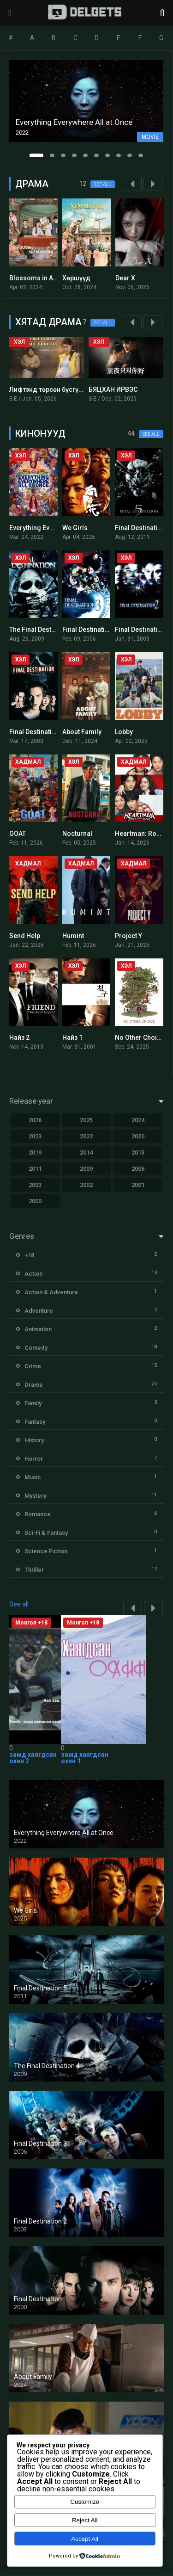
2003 (35, 1184)
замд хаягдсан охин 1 (84, 1758)
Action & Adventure (51, 1292)
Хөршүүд (76, 278)
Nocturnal (77, 833)
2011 (35, 1168)
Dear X (125, 278)
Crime (32, 1366)
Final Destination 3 (90, 629)
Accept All (84, 2538)
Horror (33, 1458)
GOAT (17, 833)
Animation (38, 1329)
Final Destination (34, 731)
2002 (86, 1184)
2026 (35, 1120)
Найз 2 (19, 1037)
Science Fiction (45, 1551)
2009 (86, 1168)
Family (33, 1403)
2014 (86, 1152)
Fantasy (34, 1421)
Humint (73, 935)
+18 (29, 1255)
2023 (35, 1136)
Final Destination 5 (142, 527)
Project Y (128, 935)
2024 (137, 1120)
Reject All (85, 2520)
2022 (86, 1136)
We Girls (75, 527)
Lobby (124, 731)
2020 (137, 1136)
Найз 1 (72, 1037)
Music (32, 1477)
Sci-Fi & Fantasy (46, 1532)
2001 (137, 1184)
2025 (86, 1120)
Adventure (38, 1310)
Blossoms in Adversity (43, 278)
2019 (35, 1152)
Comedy (36, 1347)
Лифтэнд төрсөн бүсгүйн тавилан (61, 389)
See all (102, 184)
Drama (33, 1384)
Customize (84, 2501)
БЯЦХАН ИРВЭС (113, 389)
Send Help (24, 935)
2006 (137, 1168)
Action (33, 1273)
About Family (81, 731)
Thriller (34, 1569)
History (34, 1440)
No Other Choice (139, 1037)
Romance (37, 1514)
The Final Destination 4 (43, 629)
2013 (137, 1152)
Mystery (35, 1495)
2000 (35, 1201)
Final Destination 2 (142, 629)
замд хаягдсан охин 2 (33, 1758)
